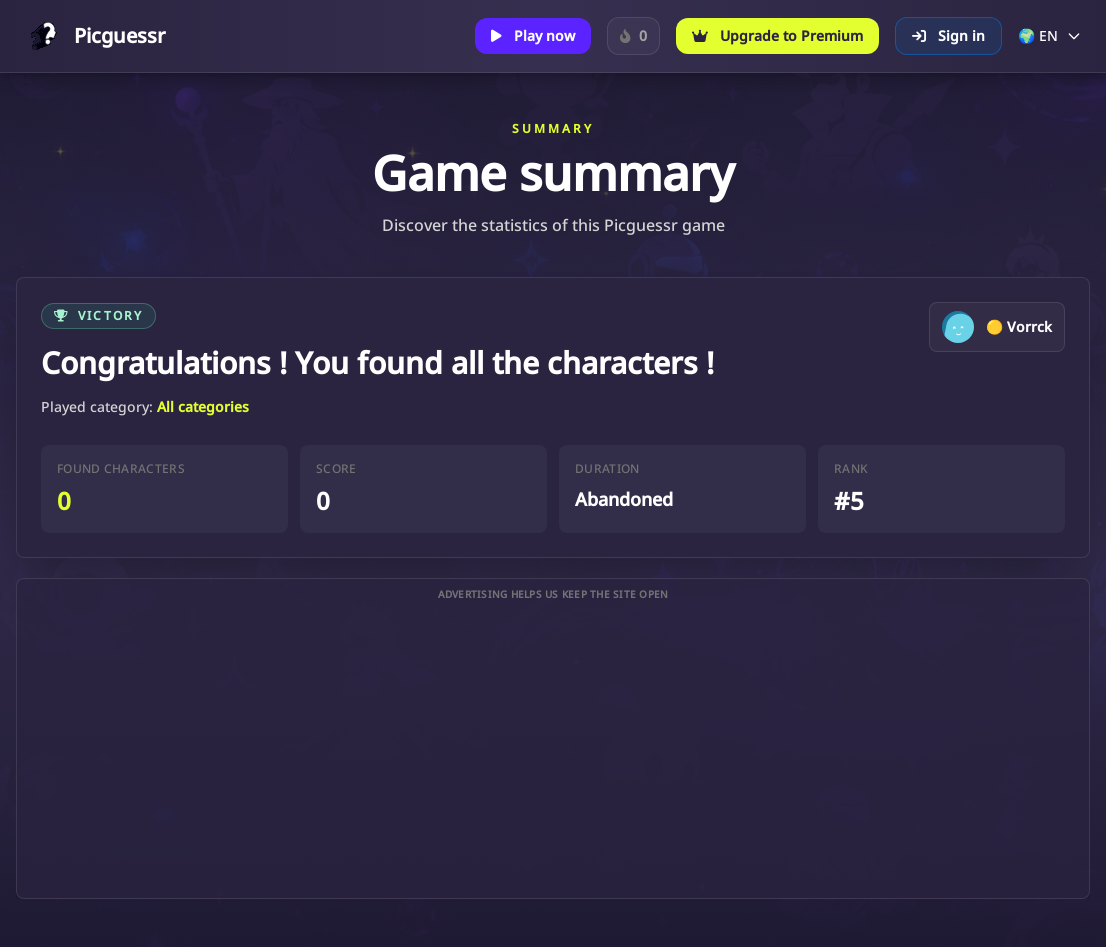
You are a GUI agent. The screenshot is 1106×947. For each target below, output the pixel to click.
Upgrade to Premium (777, 35)
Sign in (948, 35)
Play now (533, 35)
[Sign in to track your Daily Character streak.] (633, 36)
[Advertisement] (553, 750)
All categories (203, 406)
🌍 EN (1050, 35)
